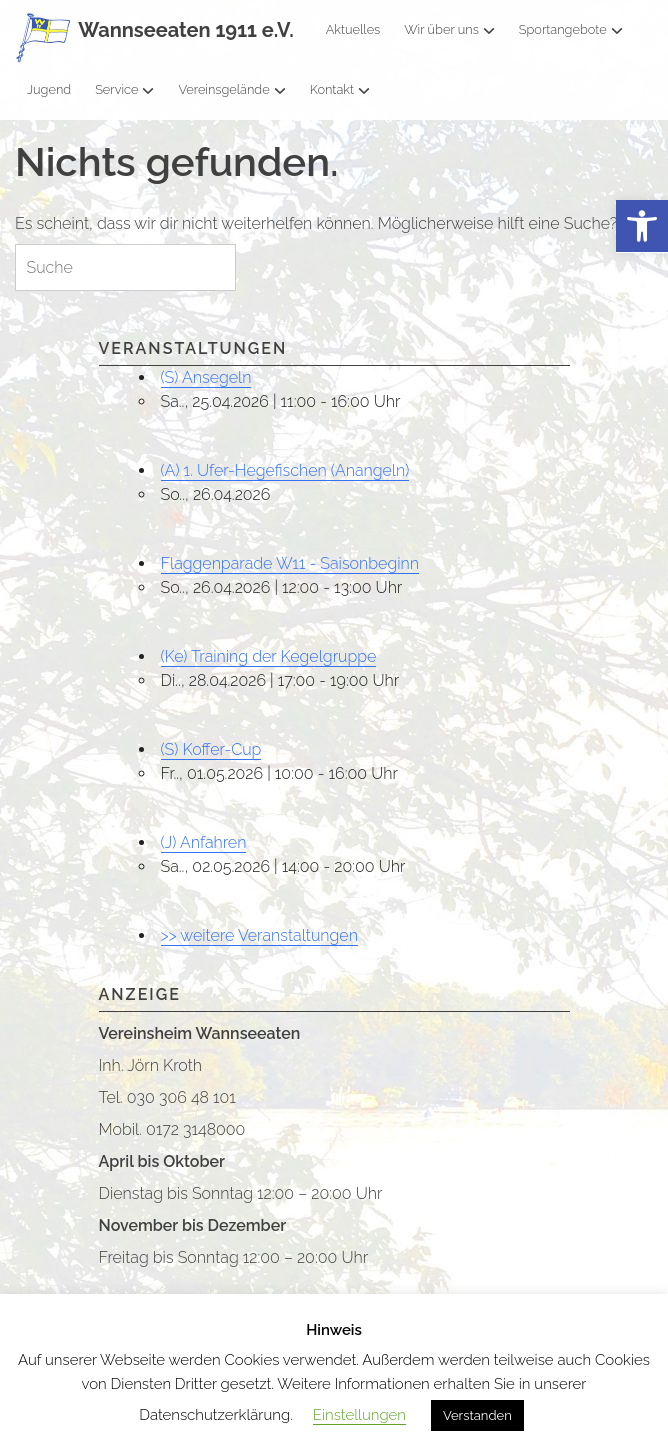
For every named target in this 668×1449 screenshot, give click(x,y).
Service (124, 89)
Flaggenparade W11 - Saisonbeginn (290, 563)
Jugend (49, 89)
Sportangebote (571, 29)
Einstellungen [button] (359, 1415)
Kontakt (340, 89)
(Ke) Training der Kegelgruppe (269, 656)
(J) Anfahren (204, 842)
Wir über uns (449, 29)
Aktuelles (353, 29)
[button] (642, 226)
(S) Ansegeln (206, 377)
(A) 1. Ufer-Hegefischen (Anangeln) (285, 470)
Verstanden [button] (477, 1415)
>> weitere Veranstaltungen (259, 935)
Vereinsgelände (231, 89)
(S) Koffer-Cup (211, 749)
